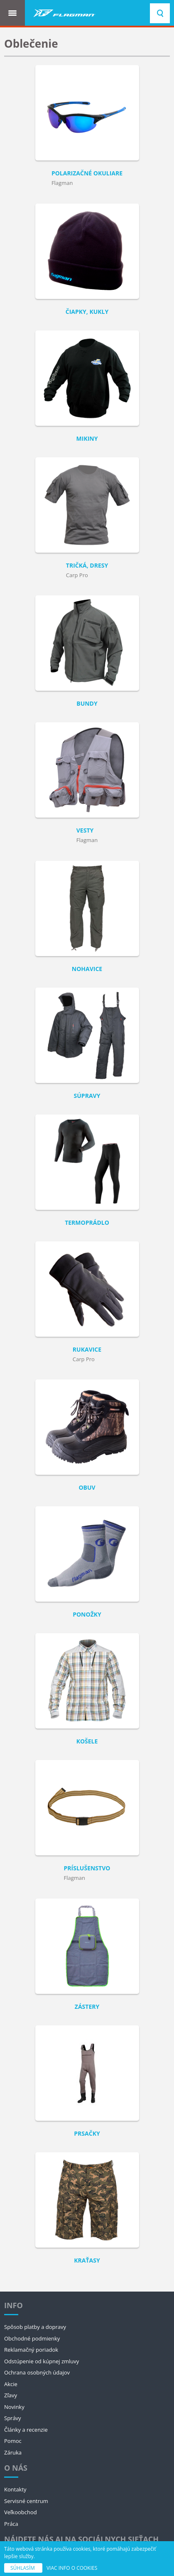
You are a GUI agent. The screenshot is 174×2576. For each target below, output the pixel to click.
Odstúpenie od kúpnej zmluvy (41, 2361)
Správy (12, 2418)
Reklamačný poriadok (31, 2349)
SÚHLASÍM (23, 2567)
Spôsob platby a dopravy (35, 2327)
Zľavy (10, 2395)
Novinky (14, 2407)
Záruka (13, 2452)
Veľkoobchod (20, 2512)
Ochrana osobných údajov (37, 2372)
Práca (11, 2523)
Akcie (10, 2384)
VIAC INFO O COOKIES (72, 2567)
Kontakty (15, 2489)
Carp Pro (77, 575)
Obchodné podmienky (32, 2338)
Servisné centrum (26, 2501)
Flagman (62, 183)
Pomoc (13, 2441)
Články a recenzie (26, 2429)
